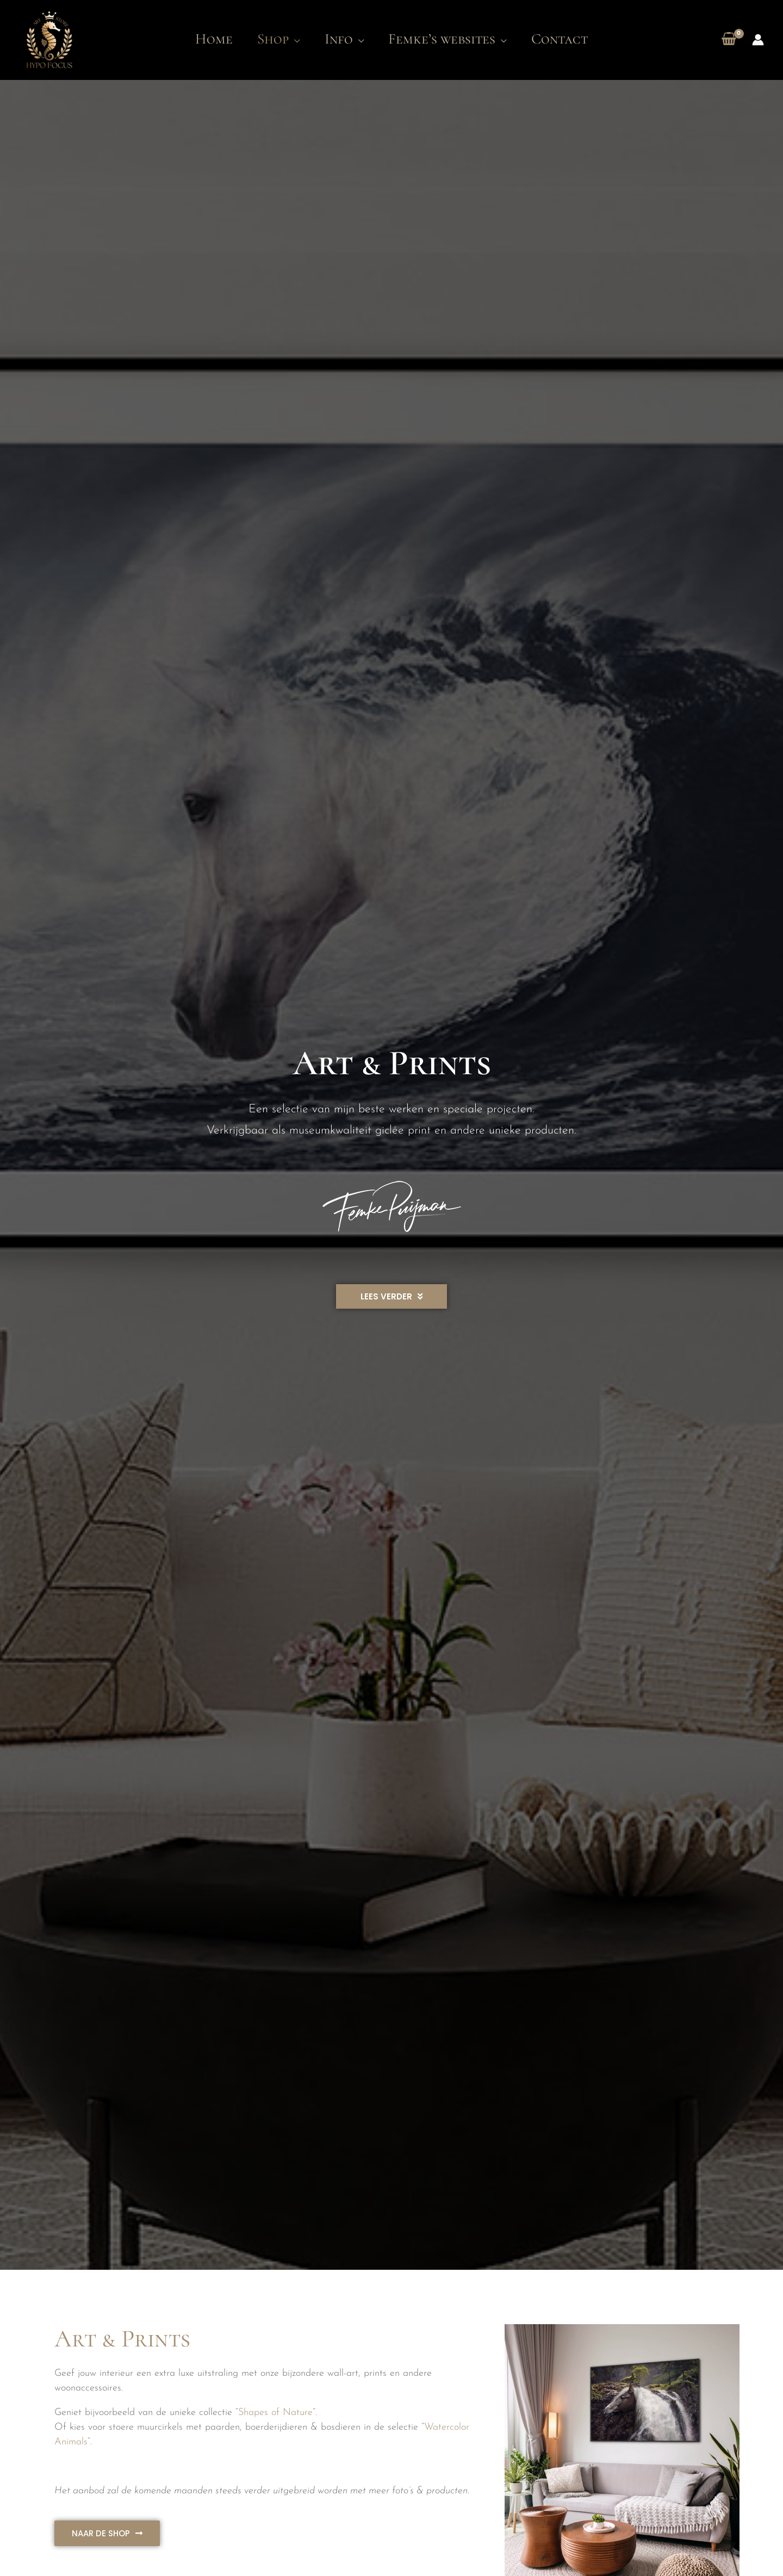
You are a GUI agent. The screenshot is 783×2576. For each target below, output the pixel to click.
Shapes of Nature (275, 2412)
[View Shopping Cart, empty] (729, 40)
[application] (289, 39)
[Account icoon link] (758, 40)
